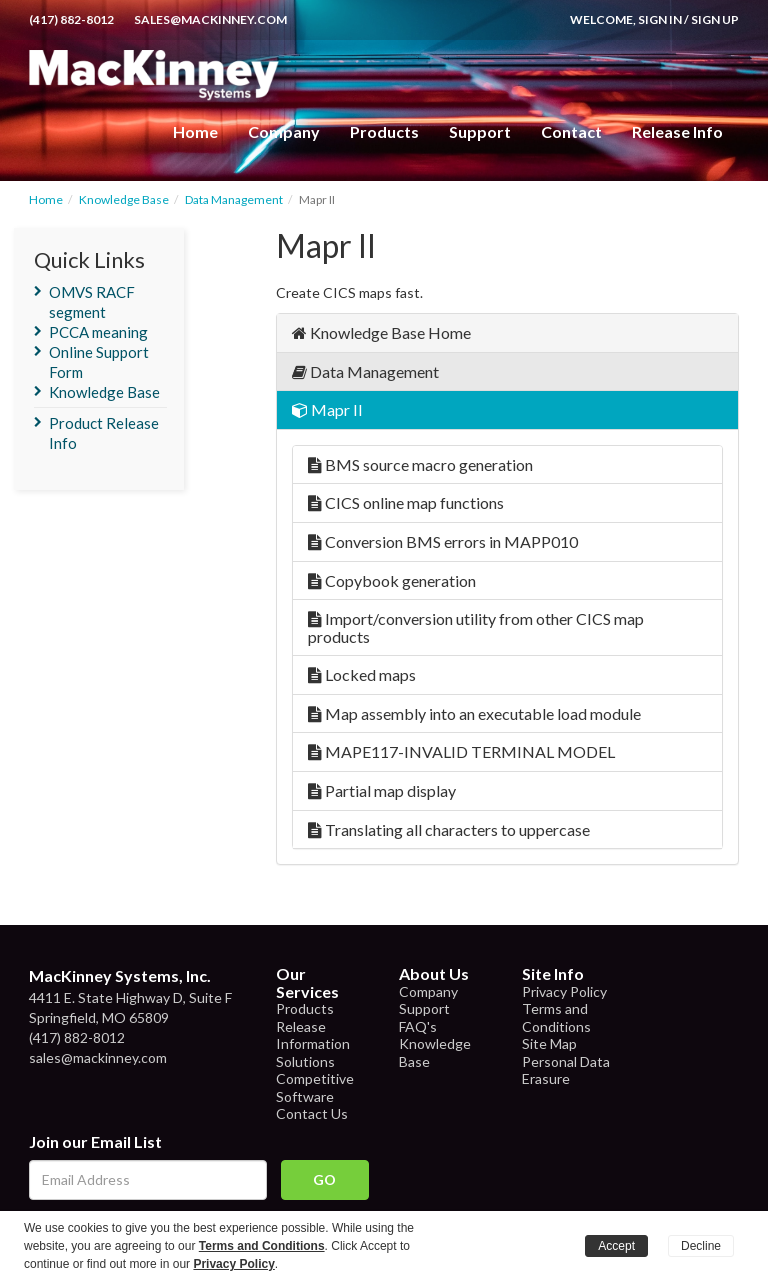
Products (305, 1008)
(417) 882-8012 (71, 19)
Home (195, 131)
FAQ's (418, 1026)
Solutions (305, 1061)
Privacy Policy (564, 991)
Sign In (660, 19)
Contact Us (312, 1113)
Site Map (549, 1043)
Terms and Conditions (556, 1017)
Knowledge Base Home (381, 332)
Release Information (313, 1035)
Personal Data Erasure (566, 1070)
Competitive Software (315, 1087)
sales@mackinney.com (210, 19)
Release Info (677, 131)
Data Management (234, 199)
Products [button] (384, 131)
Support (480, 131)
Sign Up (715, 19)
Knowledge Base (124, 199)
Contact (571, 131)
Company (284, 131)
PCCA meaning (98, 332)
